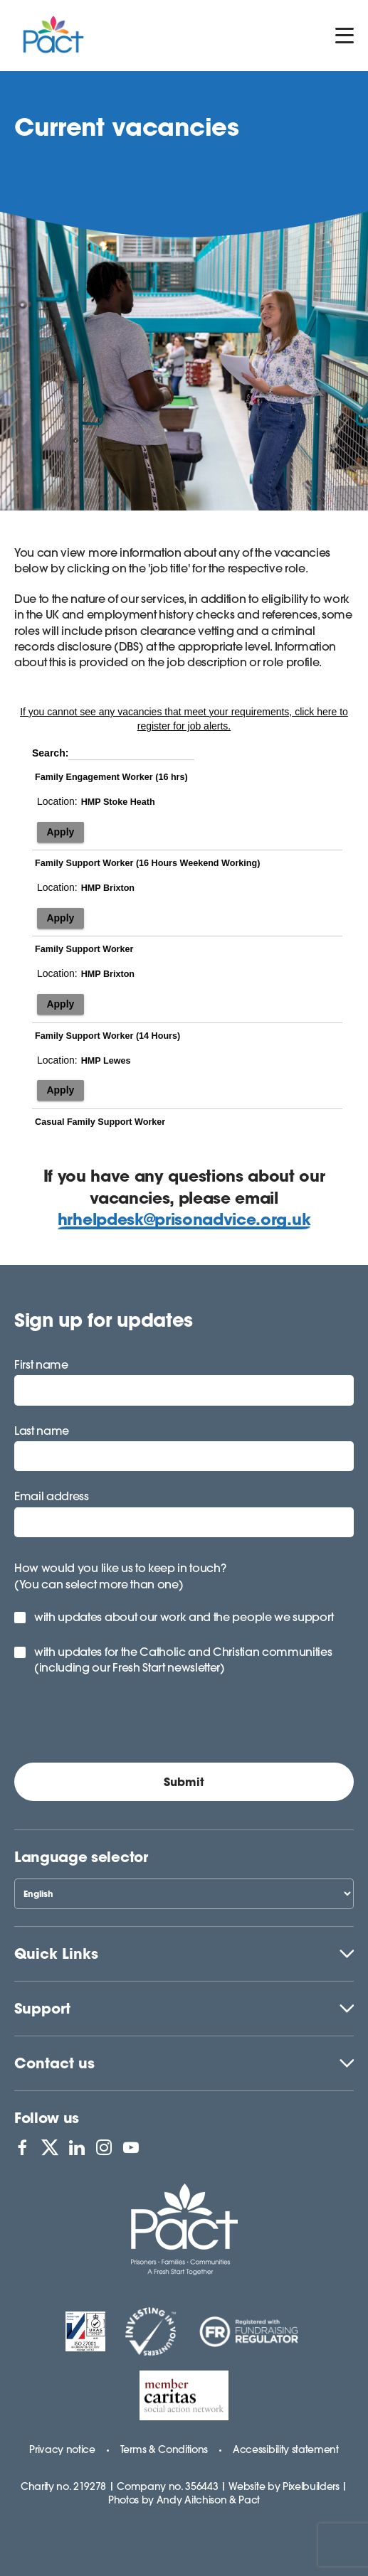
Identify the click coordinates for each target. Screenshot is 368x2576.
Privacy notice (62, 2449)
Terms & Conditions (164, 2449)
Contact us (54, 2063)
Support (42, 2008)
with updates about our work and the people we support (184, 1617)
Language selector (81, 1857)
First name (41, 1364)
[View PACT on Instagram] (104, 2147)
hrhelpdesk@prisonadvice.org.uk (184, 1219)
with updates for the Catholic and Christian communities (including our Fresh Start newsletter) (183, 1659)
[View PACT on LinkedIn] (77, 2147)
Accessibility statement (286, 2449)
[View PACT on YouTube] (131, 2147)
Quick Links (56, 1953)
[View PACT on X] (49, 2147)
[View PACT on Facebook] (22, 2147)
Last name (41, 1430)
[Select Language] (184, 1893)
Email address (51, 1496)
